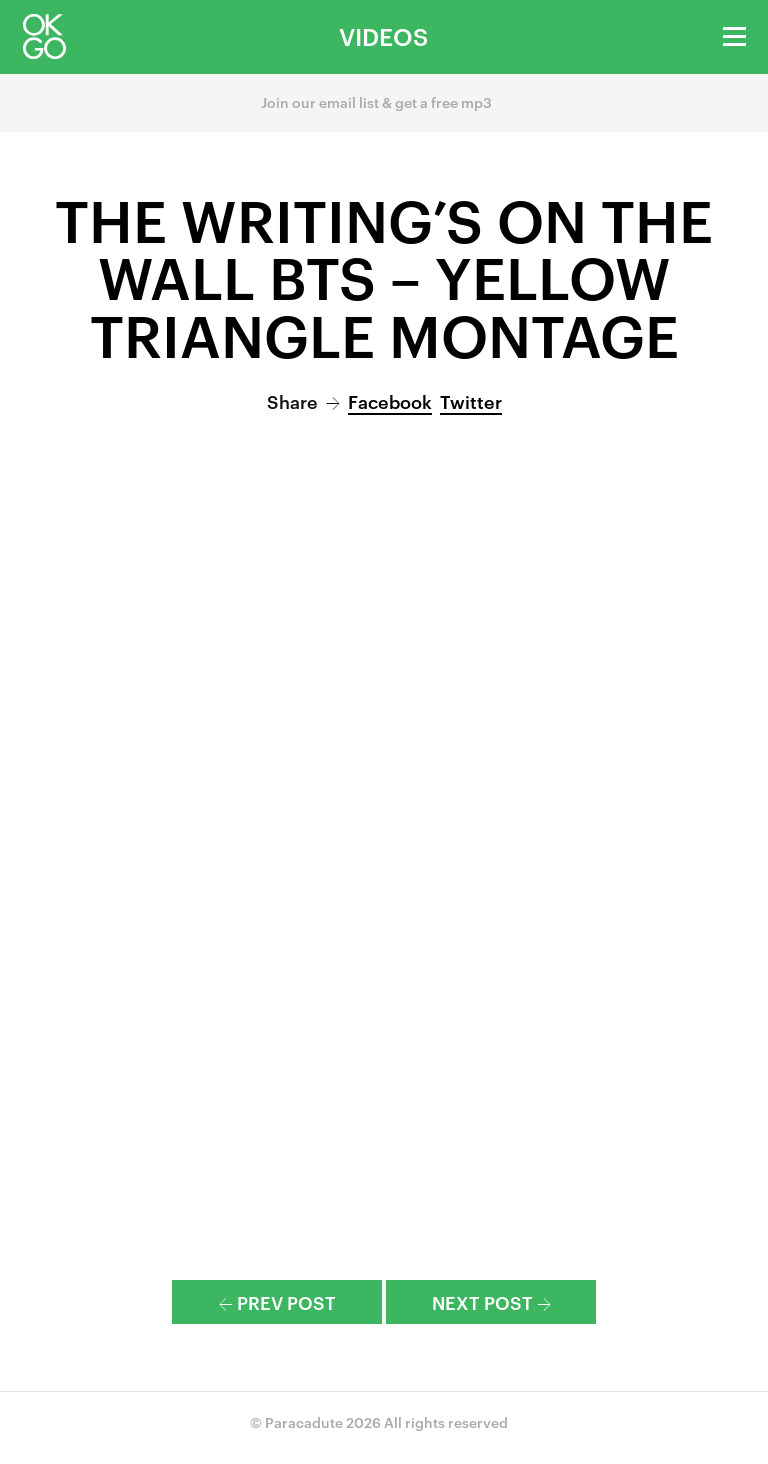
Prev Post (277, 1301)
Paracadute (304, 1421)
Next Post (491, 1301)
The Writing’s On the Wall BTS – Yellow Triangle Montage (384, 275)
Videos (383, 36)
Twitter (471, 400)
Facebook (390, 400)
